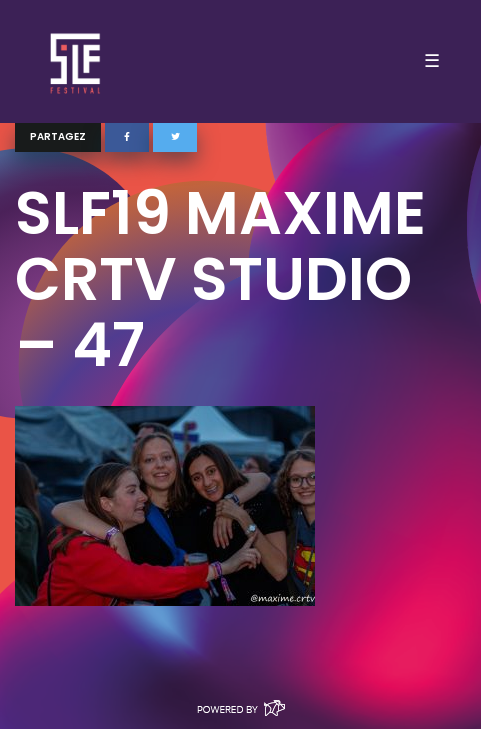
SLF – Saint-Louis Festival (76, 61)
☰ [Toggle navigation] (432, 61)
